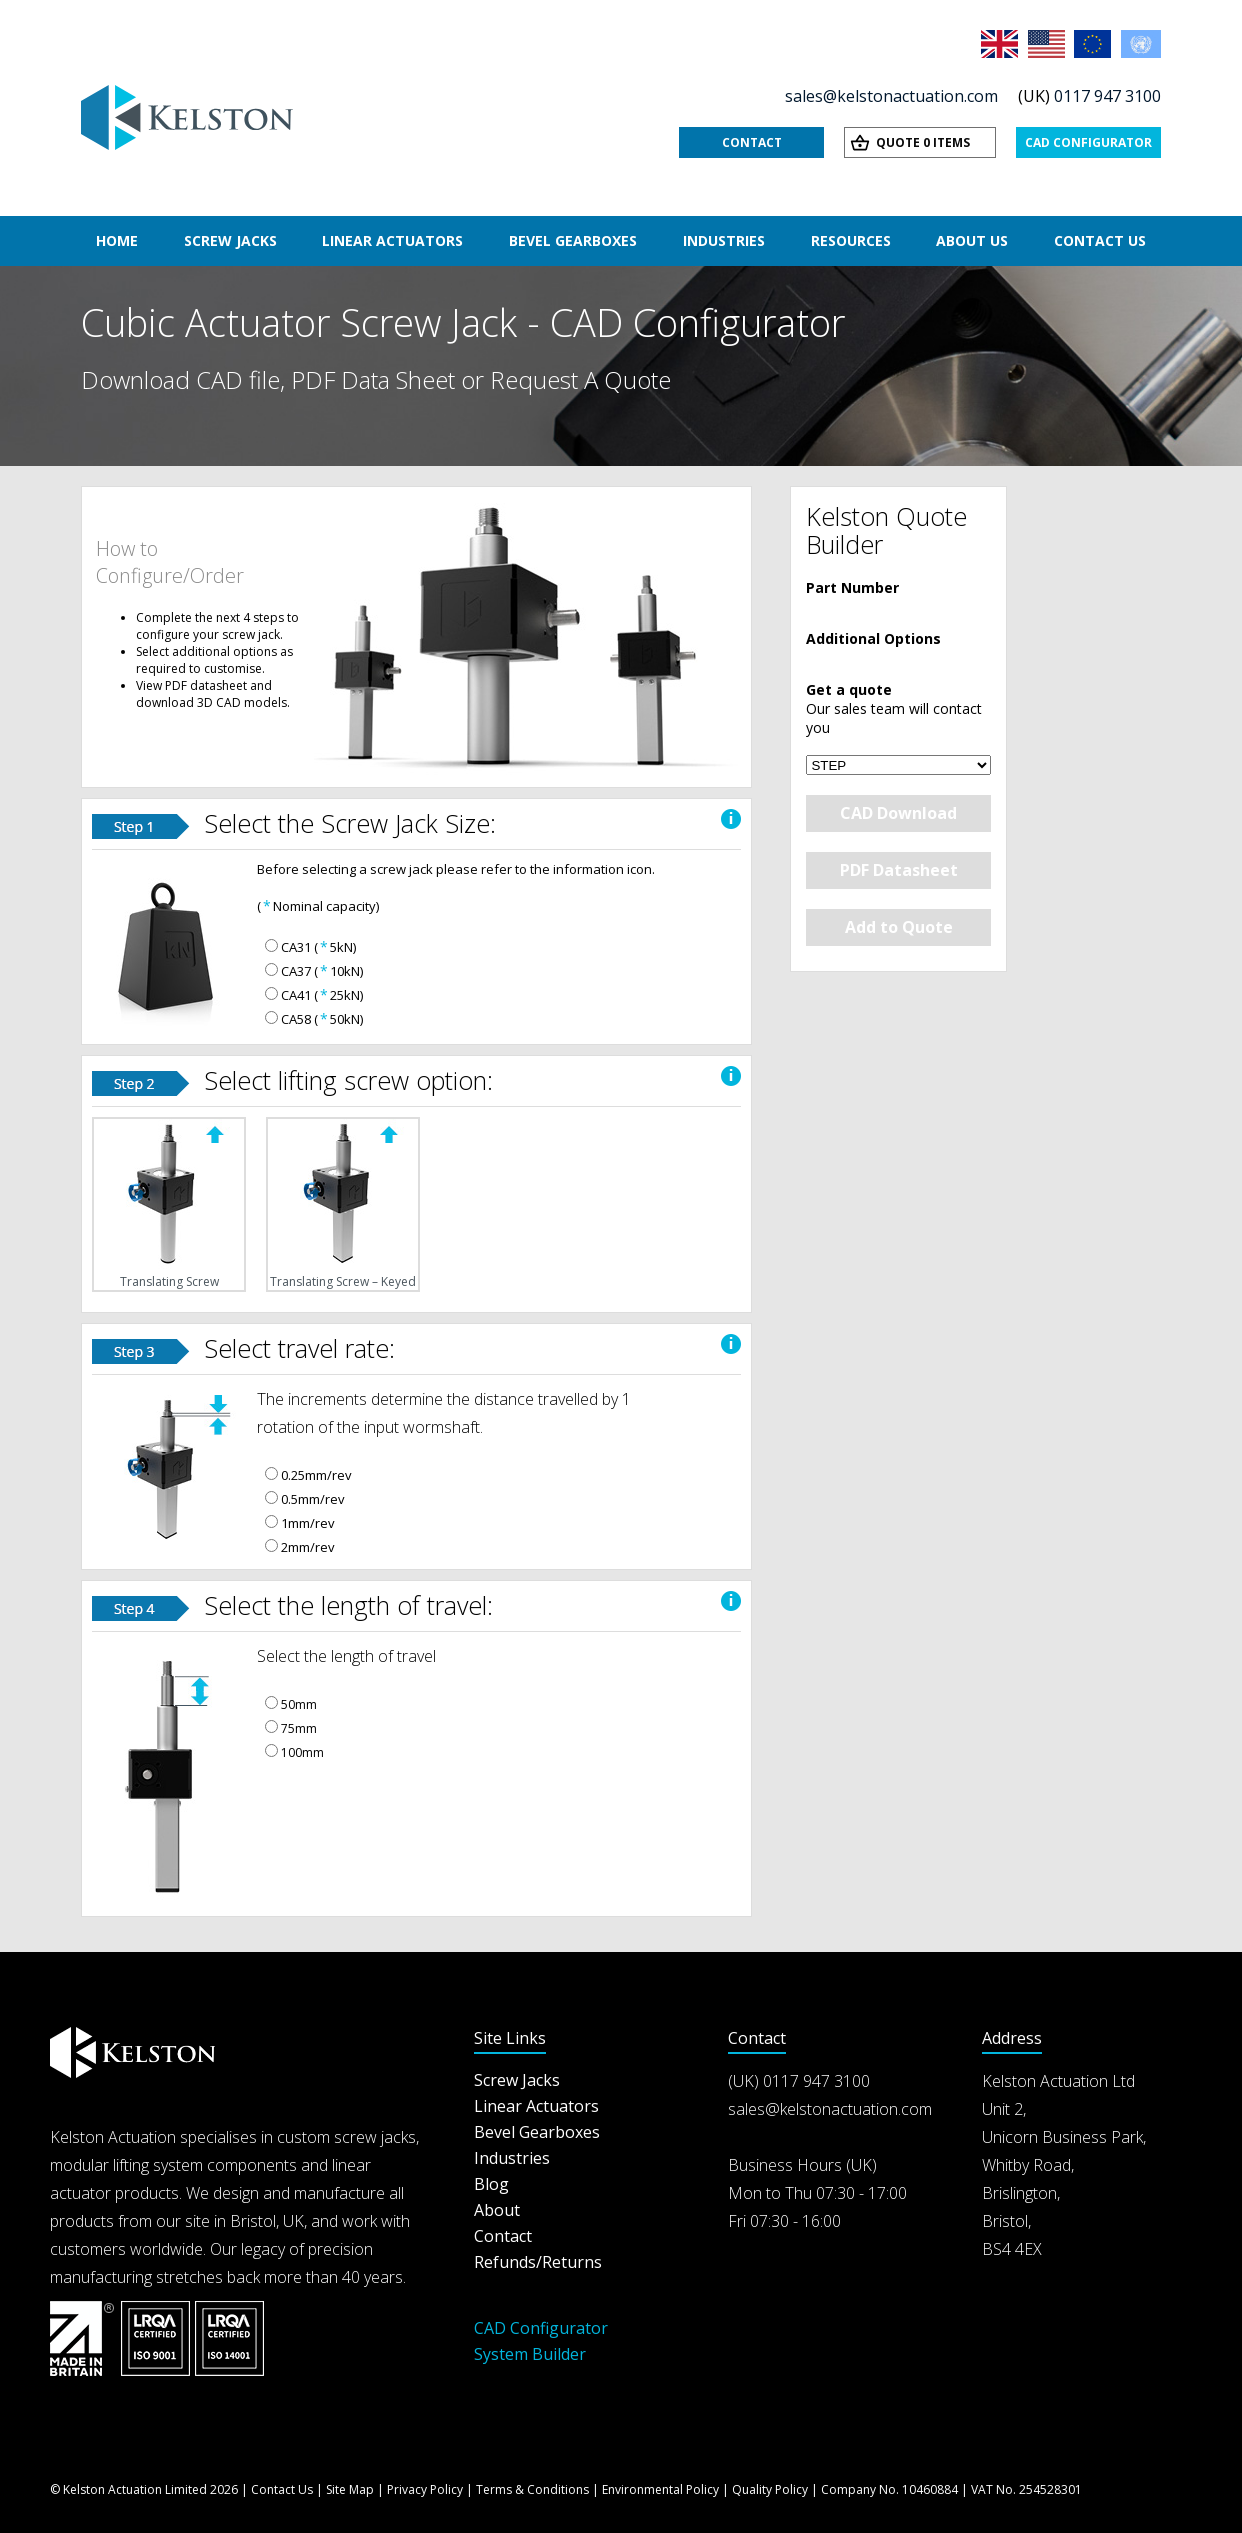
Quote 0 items (923, 142)
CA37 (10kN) (322, 971)
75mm (299, 1728)
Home (117, 240)
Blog (491, 2184)
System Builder (530, 2354)
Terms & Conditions (532, 2489)
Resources (851, 240)
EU (1094, 44)
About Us (972, 240)
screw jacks (375, 2137)
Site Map (350, 2489)
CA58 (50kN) (322, 1019)
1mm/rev (308, 1523)
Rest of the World (1141, 44)
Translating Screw (169, 1204)
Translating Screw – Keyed (343, 1204)
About (497, 2210)
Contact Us (1100, 240)
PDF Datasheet (899, 870)
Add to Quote (899, 927)
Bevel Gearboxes (573, 240)
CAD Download (898, 813)
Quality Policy (770, 2489)
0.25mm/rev (316, 1475)
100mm (302, 1752)
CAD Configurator (1088, 142)
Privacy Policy (425, 2489)
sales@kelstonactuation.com (891, 96)
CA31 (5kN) (318, 947)
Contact (752, 142)
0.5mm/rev (313, 1499)
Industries (724, 240)
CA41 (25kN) (322, 995)
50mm (299, 1704)
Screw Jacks (230, 240)
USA (1048, 44)
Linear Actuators (392, 240)
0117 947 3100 (1107, 96)
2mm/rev (308, 1547)
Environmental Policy (660, 2489)
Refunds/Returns (538, 2262)
